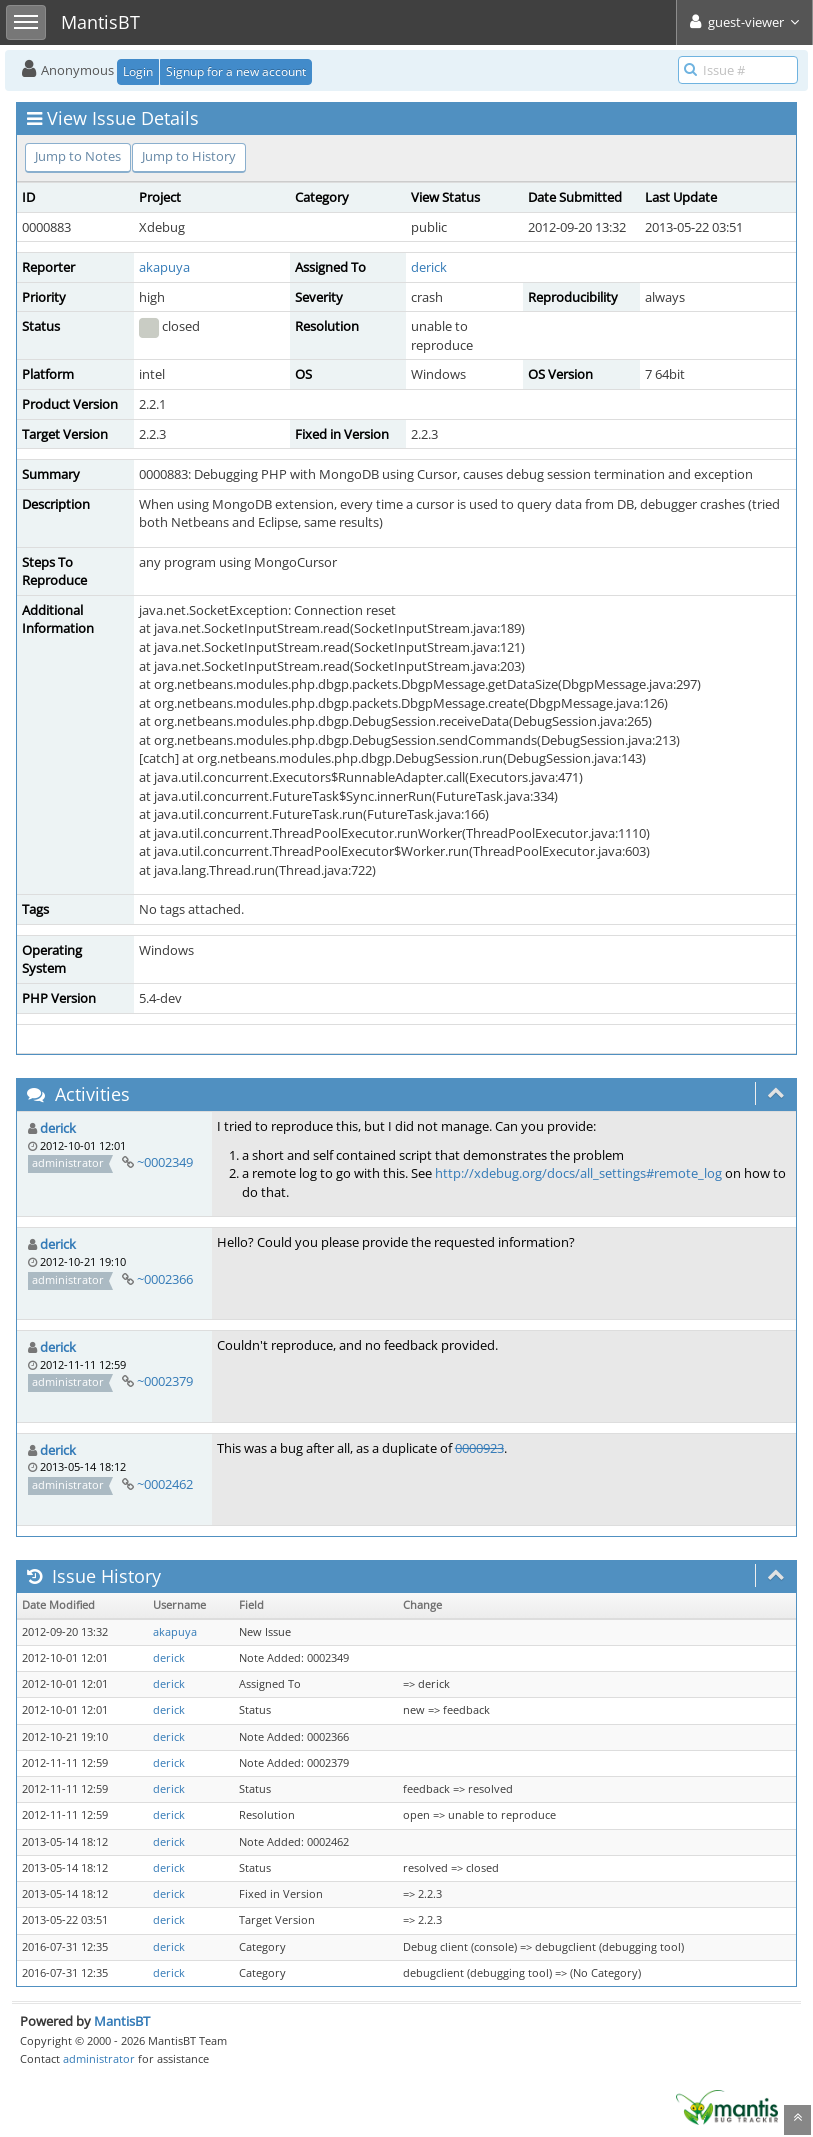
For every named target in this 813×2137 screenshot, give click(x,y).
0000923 (479, 1448)
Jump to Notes (78, 156)
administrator (99, 2058)
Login (138, 71)
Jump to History (189, 156)
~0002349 (165, 1162)
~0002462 (165, 1484)
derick (429, 267)
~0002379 (165, 1381)
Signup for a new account (236, 71)
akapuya (164, 267)
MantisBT (122, 2021)
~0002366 (165, 1279)
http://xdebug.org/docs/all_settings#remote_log (578, 1173)
